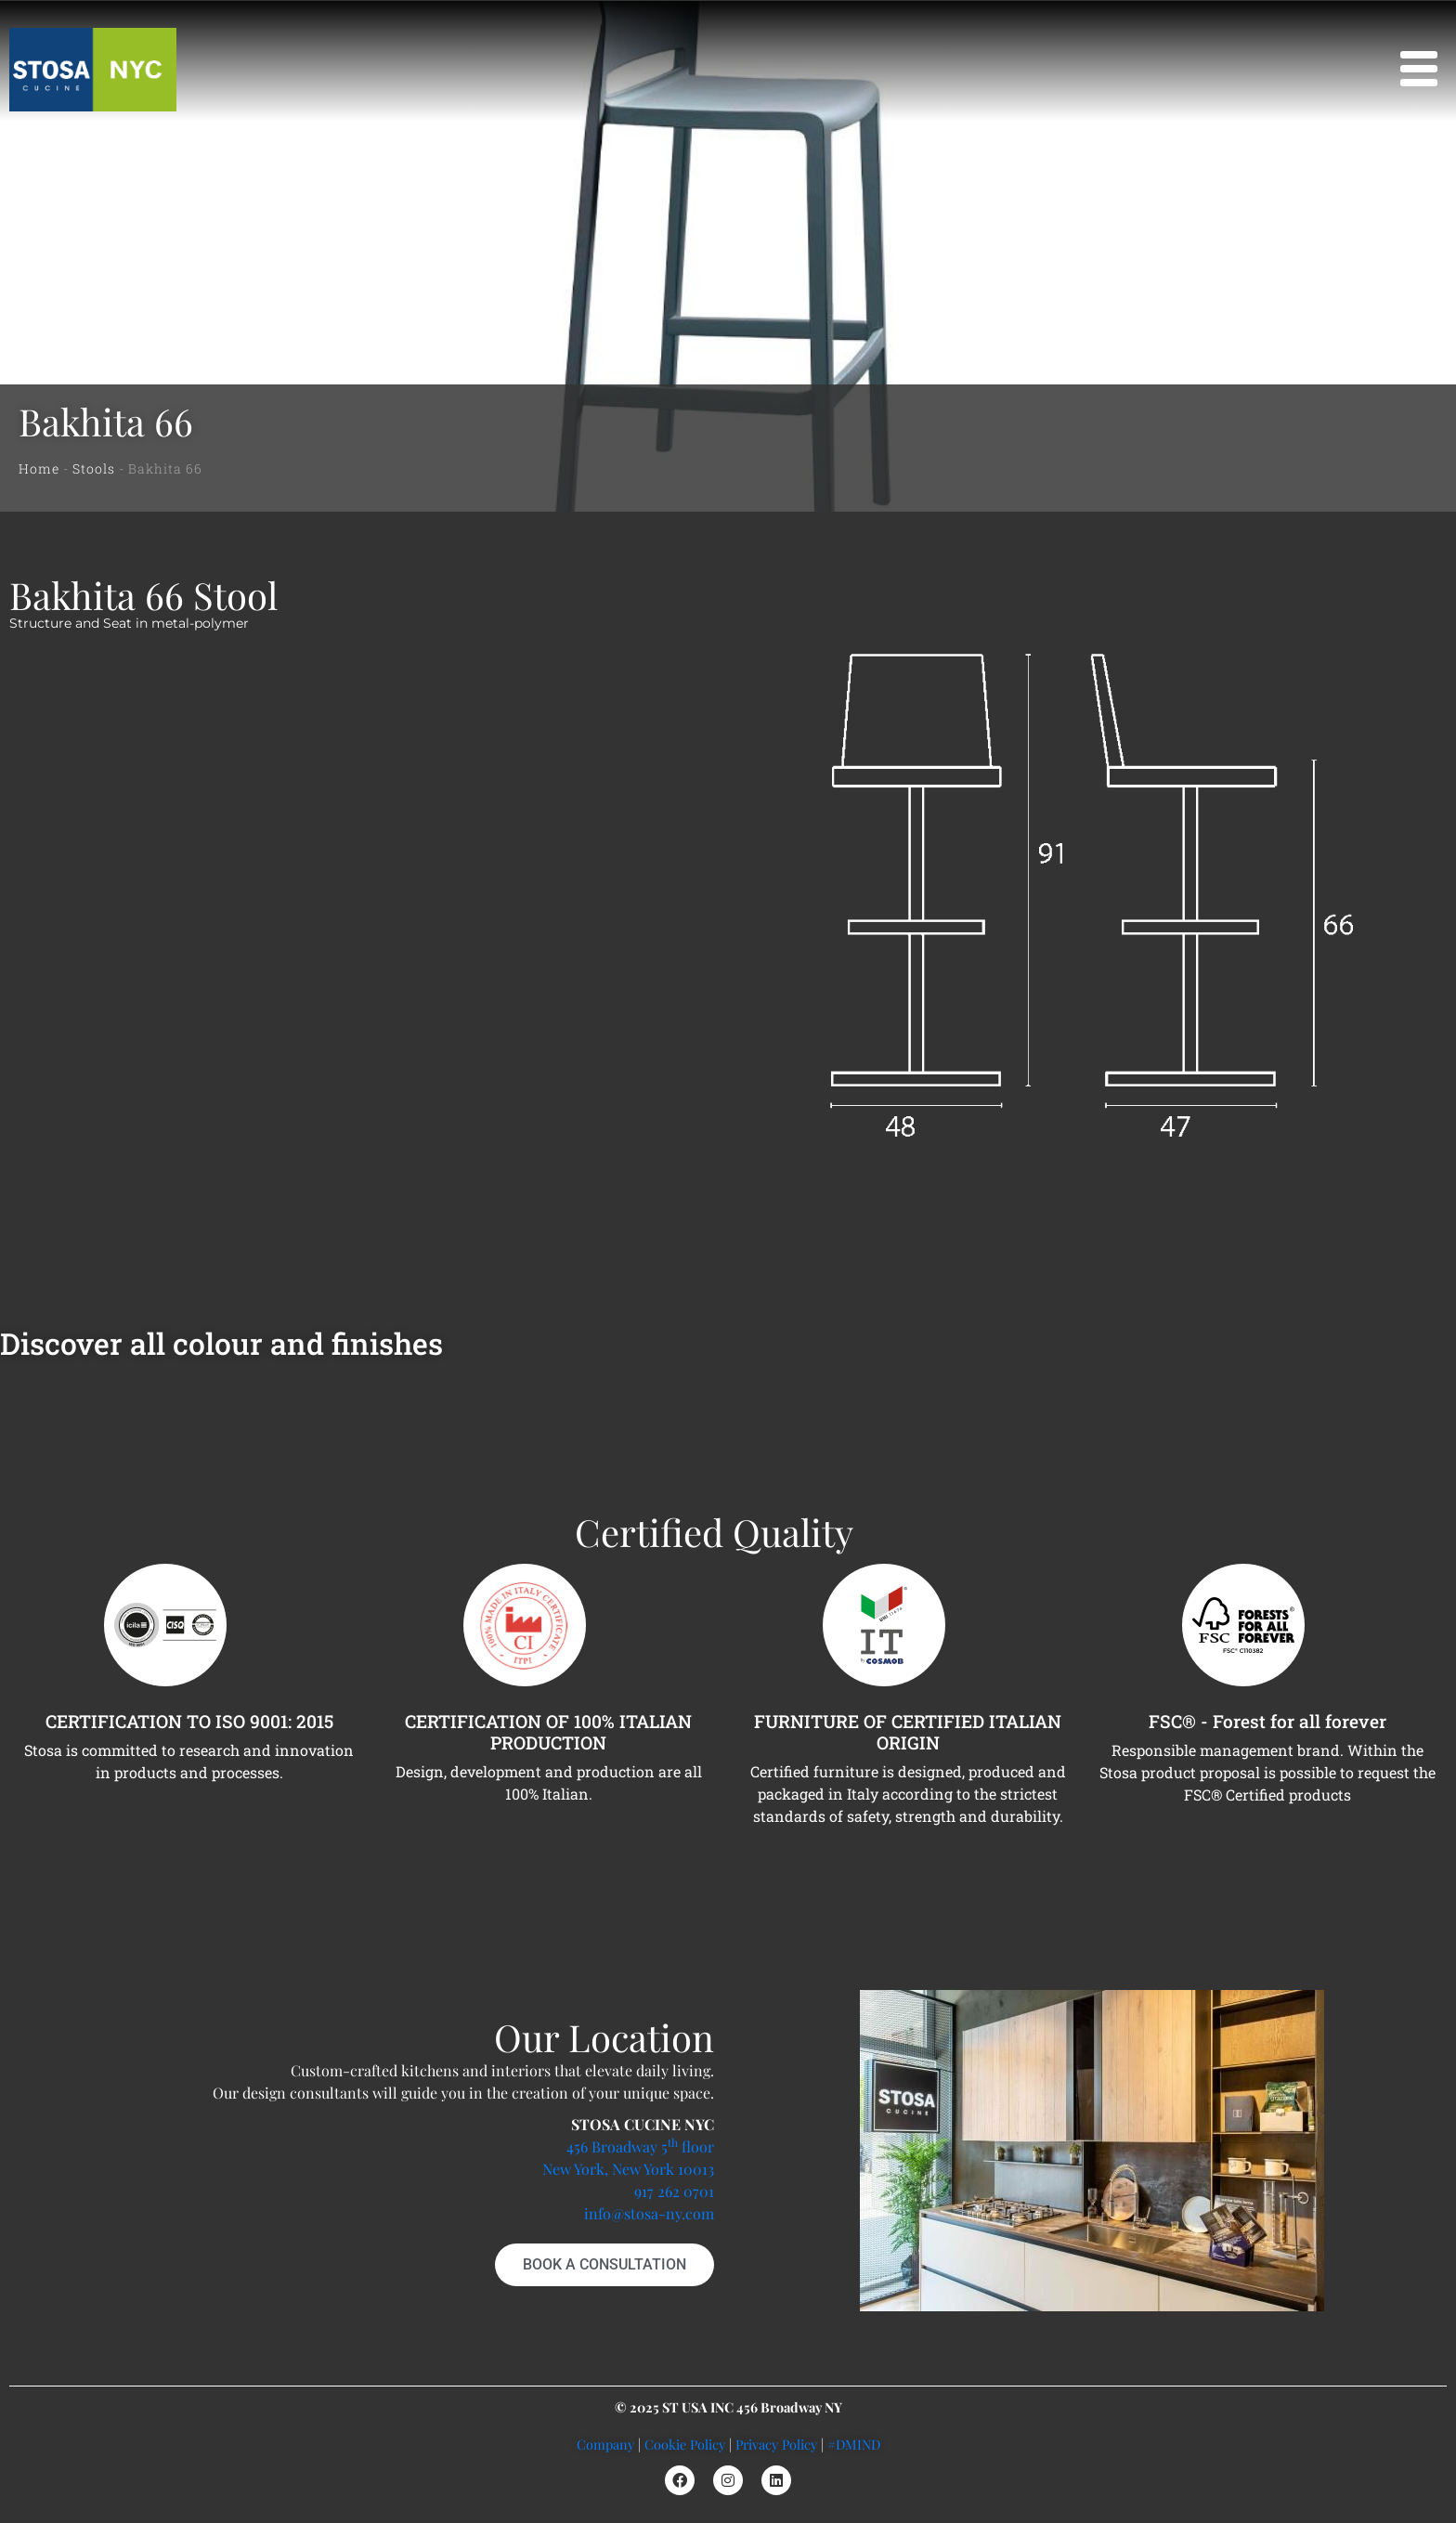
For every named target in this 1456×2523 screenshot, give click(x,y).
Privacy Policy (776, 2444)
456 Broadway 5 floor (640, 2146)
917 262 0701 (674, 2191)
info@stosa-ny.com (649, 2213)
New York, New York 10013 (628, 2168)
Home (39, 468)
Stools (93, 468)
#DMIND (853, 2444)
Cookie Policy (684, 2444)
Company (605, 2444)
